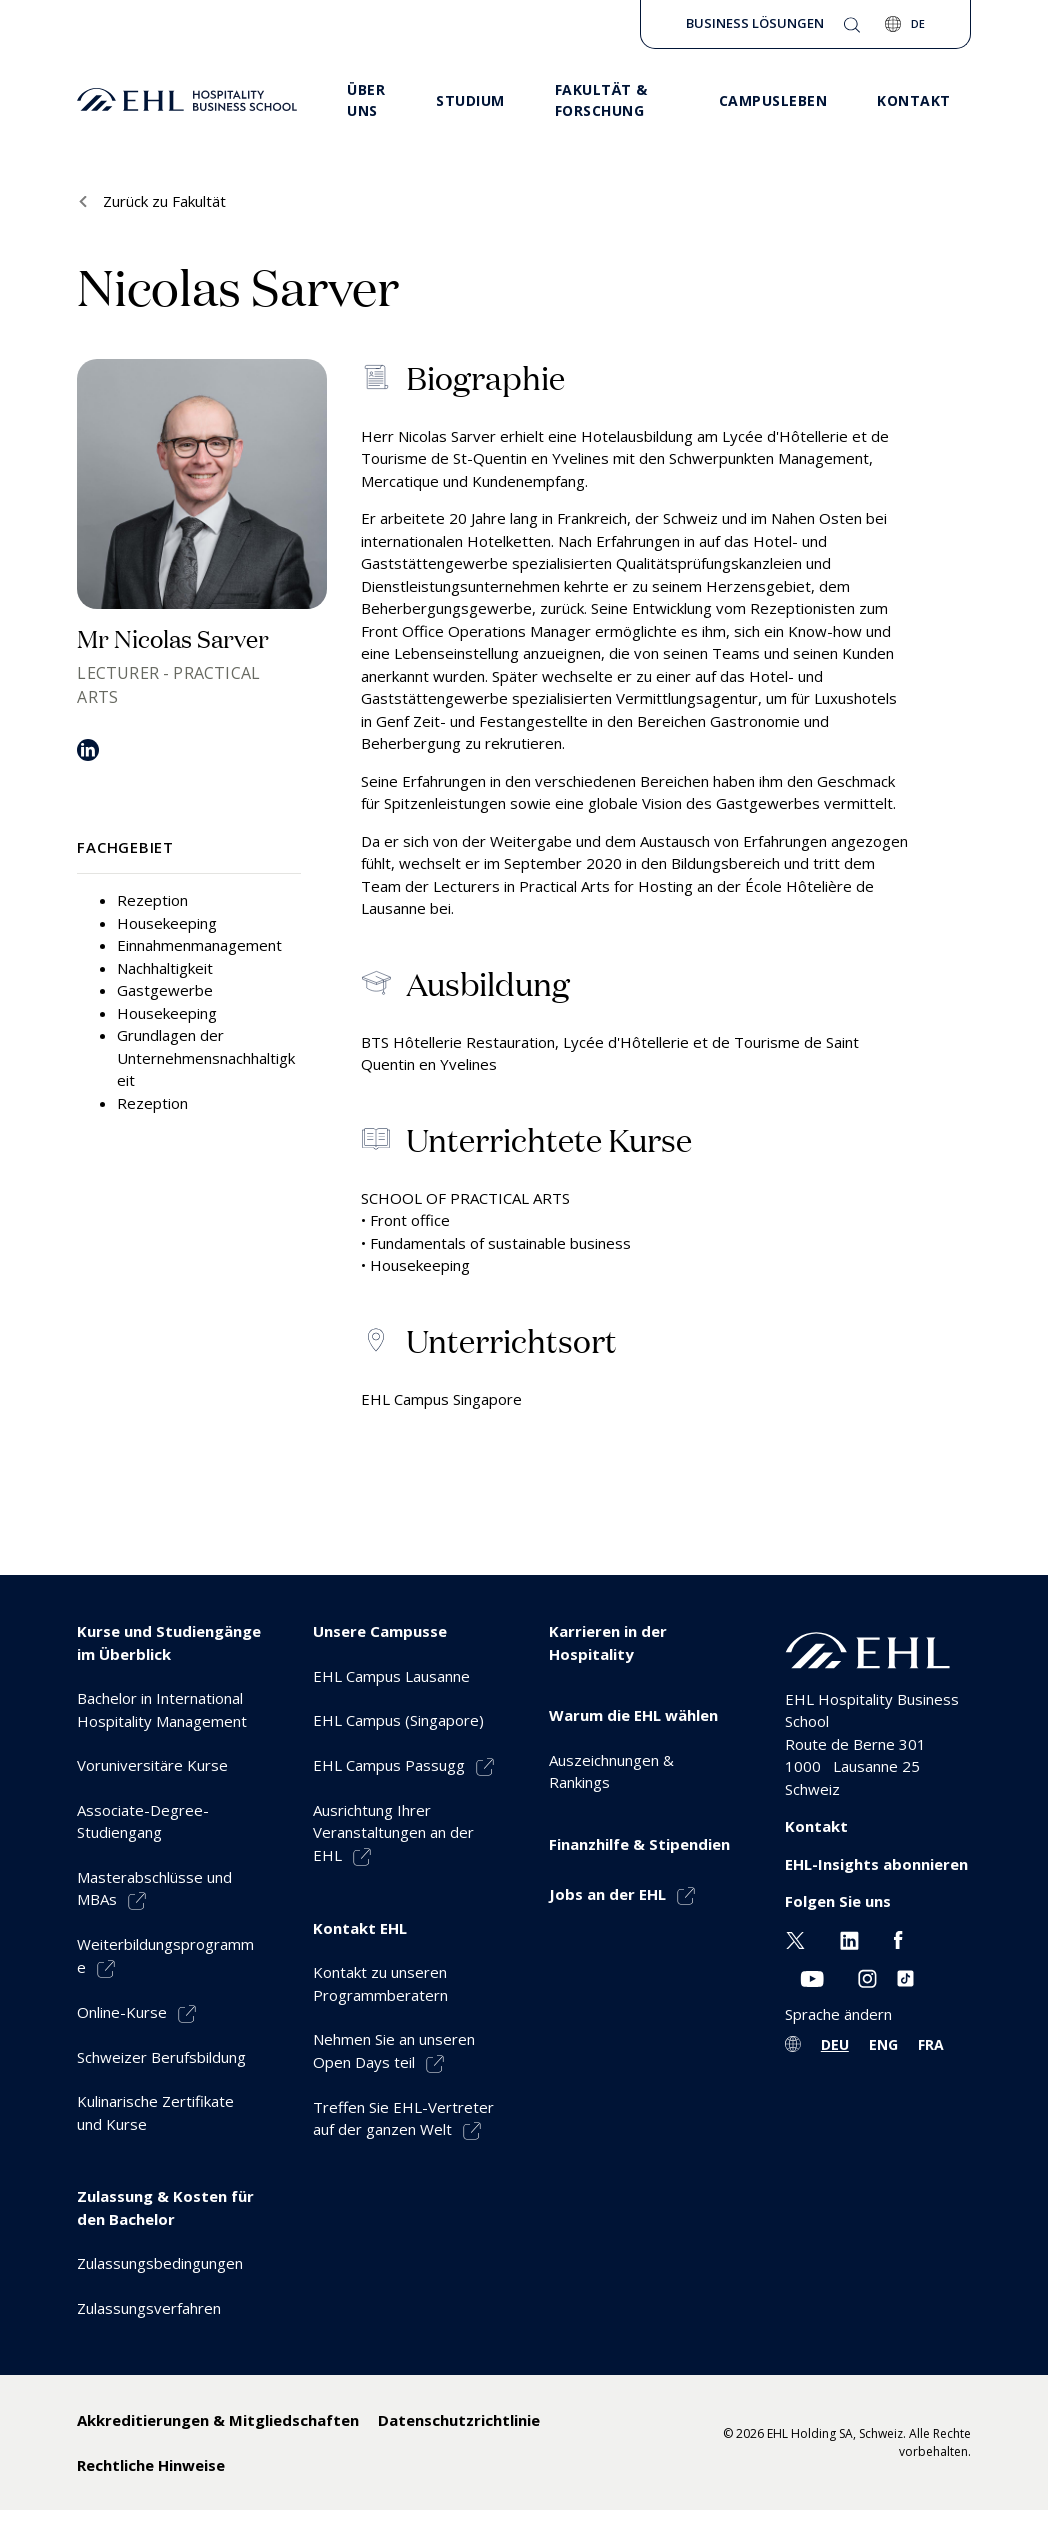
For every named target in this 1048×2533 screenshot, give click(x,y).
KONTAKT (914, 100)
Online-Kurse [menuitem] (122, 2012)
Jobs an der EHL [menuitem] (607, 1894)
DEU (835, 2044)
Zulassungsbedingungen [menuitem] (160, 2263)
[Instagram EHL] (867, 1976)
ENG (883, 2044)
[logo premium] (187, 100)
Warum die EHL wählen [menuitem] (633, 1715)
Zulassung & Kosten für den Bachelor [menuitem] (165, 2207)
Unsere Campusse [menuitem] (380, 1631)
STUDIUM (470, 100)
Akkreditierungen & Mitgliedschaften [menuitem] (218, 2420)
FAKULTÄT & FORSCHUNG (601, 100)
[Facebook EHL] (898, 1939)
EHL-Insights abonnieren (876, 1864)
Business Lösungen (755, 23)
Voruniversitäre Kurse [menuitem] (152, 1765)
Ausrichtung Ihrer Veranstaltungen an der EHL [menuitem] (393, 1832)
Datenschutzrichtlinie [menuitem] (459, 2420)
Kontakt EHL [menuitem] (360, 1928)
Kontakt (816, 1826)
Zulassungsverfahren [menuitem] (149, 2308)
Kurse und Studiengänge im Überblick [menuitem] (169, 1642)
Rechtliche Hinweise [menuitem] (151, 2465)
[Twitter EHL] (795, 1939)
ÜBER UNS (366, 100)
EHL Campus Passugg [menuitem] (389, 1765)
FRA (931, 2044)
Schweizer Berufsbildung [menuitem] (161, 2057)
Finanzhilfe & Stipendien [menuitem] (639, 1844)
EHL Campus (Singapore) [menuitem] (398, 1720)
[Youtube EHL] (812, 1976)
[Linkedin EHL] (849, 1939)
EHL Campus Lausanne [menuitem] (391, 1676)
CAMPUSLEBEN (773, 100)
